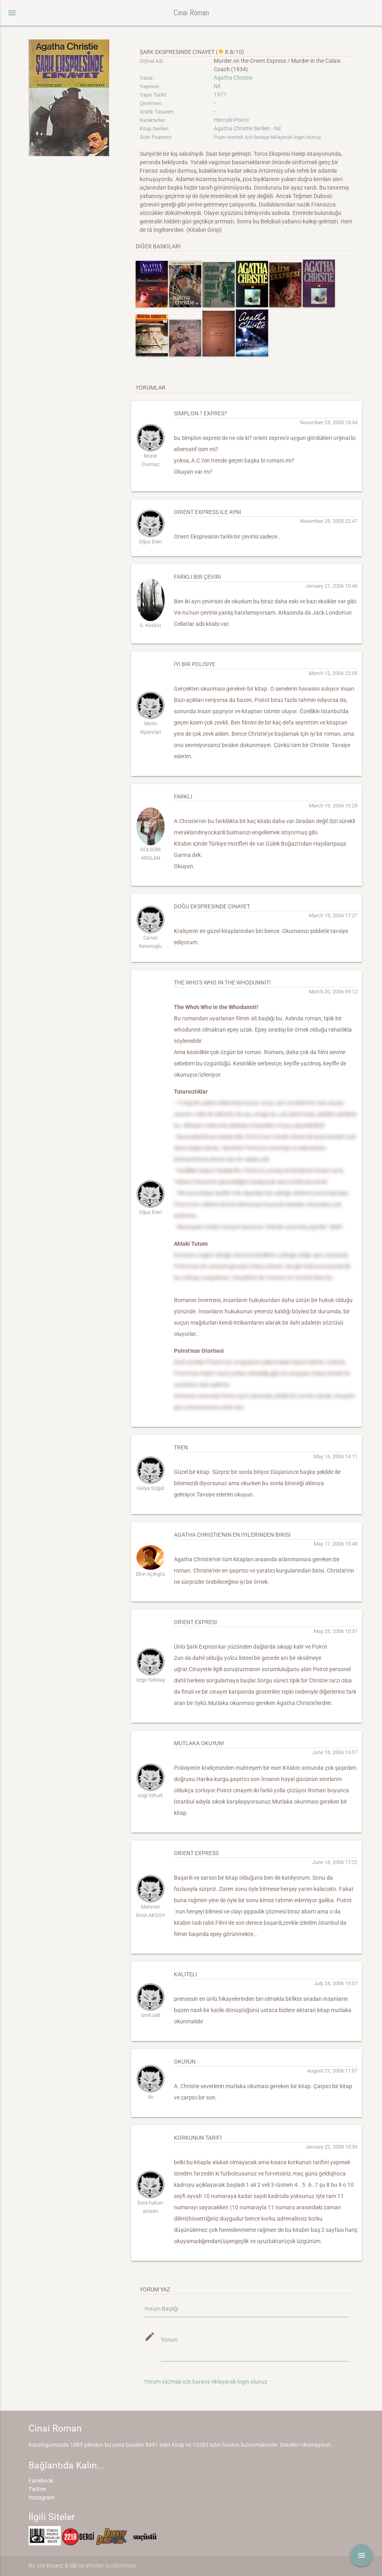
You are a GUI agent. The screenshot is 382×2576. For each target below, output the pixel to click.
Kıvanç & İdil (62, 2565)
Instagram (42, 2497)
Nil (217, 86)
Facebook (41, 2480)
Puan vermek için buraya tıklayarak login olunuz (267, 137)
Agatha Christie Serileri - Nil (247, 128)
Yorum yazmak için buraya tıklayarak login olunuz (205, 2381)
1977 (220, 94)
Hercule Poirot (231, 120)
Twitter (37, 2489)
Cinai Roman (191, 13)
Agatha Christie (233, 77)
